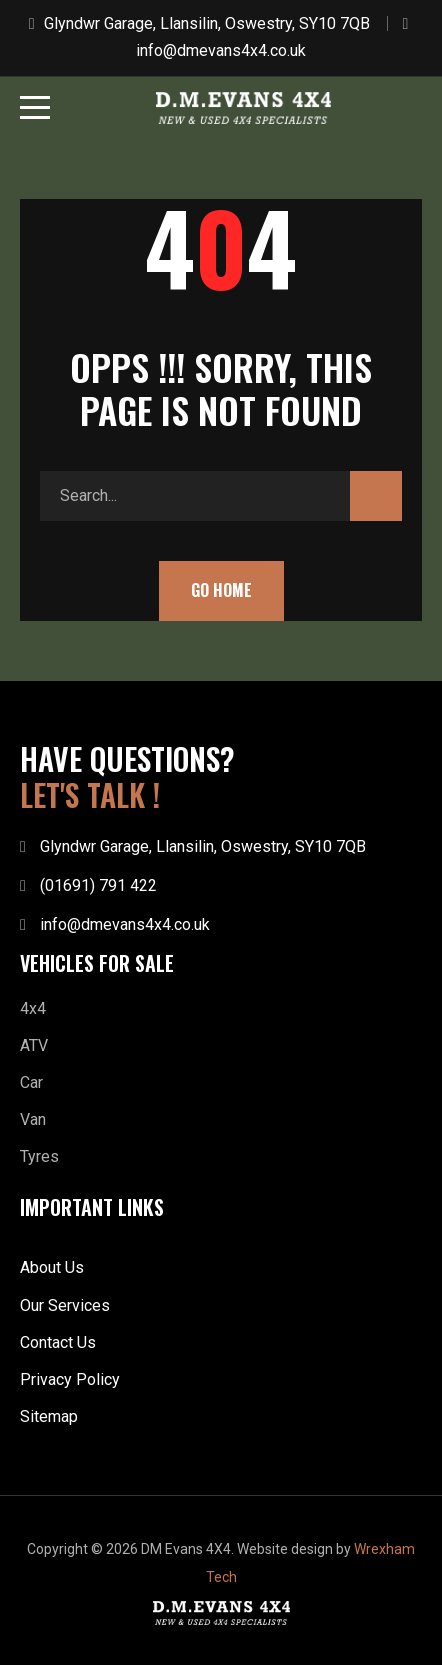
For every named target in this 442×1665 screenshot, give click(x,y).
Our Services (65, 1305)
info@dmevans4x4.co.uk (221, 50)
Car (31, 1082)
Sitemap (49, 1416)
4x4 (33, 1008)
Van (33, 1119)
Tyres (39, 1156)
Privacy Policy (70, 1379)
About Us (52, 1267)
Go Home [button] (221, 590)
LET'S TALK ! (90, 795)
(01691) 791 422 (98, 885)
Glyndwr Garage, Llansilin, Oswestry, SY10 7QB (207, 23)
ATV (34, 1045)
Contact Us (58, 1342)
